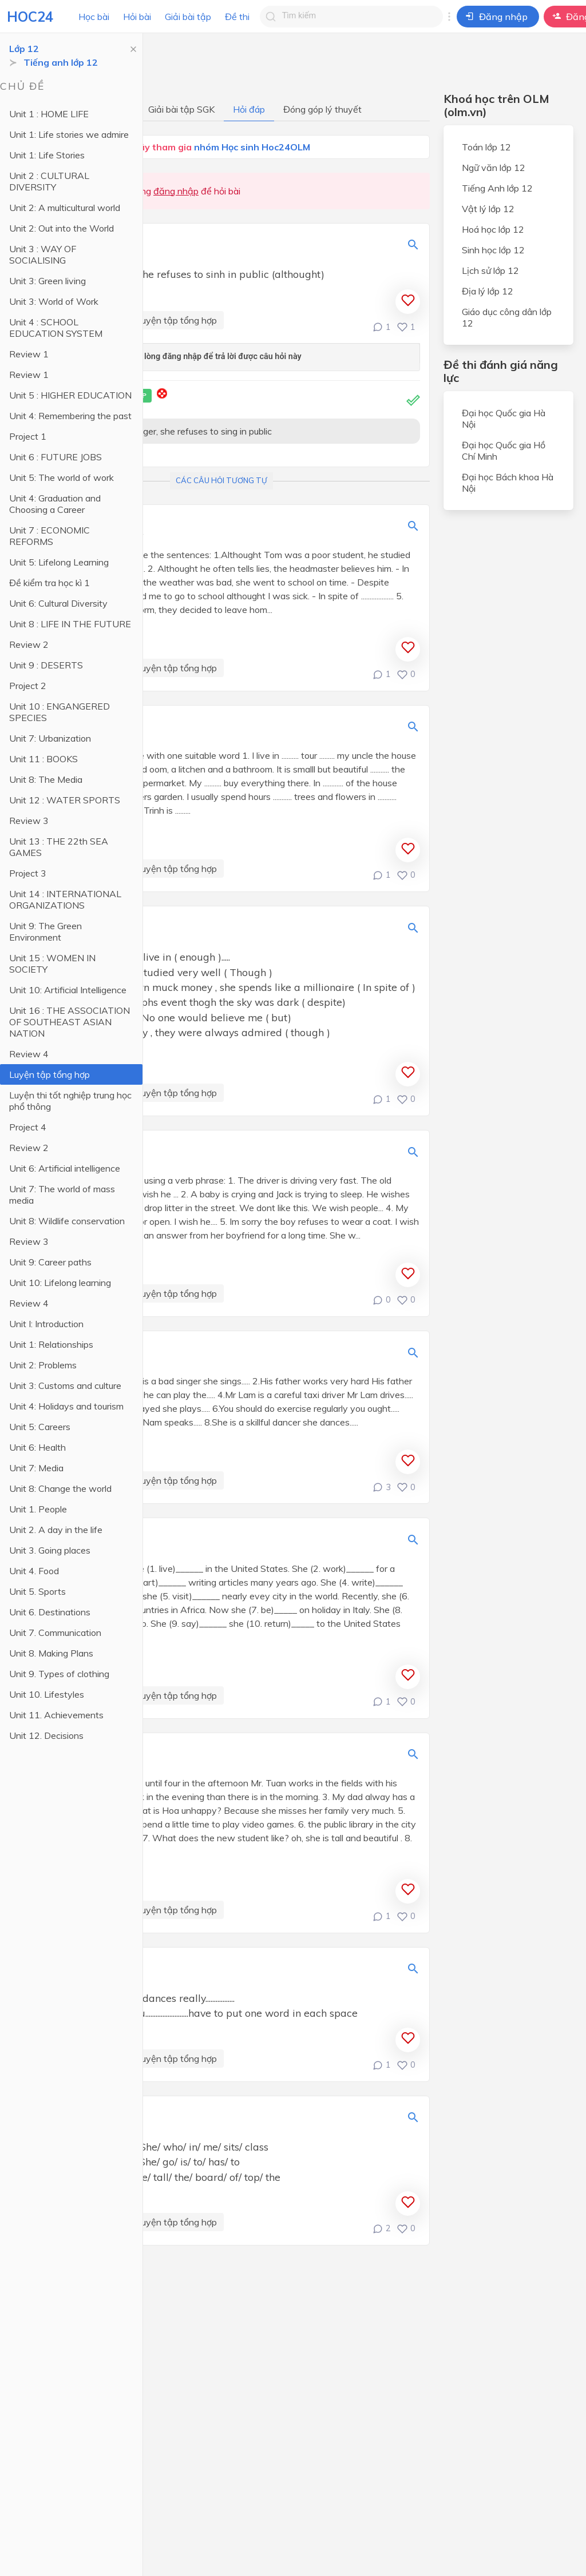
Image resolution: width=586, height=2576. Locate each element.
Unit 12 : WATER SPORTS (64, 800)
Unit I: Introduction (46, 1323)
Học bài (93, 16)
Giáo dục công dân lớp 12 (507, 317)
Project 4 (27, 1127)
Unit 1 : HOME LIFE (49, 114)
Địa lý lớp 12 (487, 291)
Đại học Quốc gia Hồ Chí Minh (503, 450)
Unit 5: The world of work (61, 477)
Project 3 (27, 873)
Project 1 (27, 436)
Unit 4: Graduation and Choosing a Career (55, 503)
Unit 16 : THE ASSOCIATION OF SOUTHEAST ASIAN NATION (69, 1022)
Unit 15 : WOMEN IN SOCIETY (52, 963)
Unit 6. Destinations (49, 1612)
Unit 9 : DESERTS (46, 665)
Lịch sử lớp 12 (490, 270)
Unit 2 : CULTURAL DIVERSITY (49, 181)
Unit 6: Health (37, 1447)
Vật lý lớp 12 (488, 208)
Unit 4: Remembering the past (70, 415)
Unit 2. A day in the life (55, 1529)
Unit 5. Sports (37, 1591)
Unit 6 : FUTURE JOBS (55, 457)
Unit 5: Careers (39, 1426)
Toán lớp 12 (486, 147)
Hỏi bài (137, 16)
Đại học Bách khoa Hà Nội (507, 482)
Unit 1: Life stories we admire (69, 134)
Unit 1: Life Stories (47, 155)
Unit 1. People (38, 1509)
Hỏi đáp (249, 109)
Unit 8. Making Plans (51, 1653)
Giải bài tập (188, 16)
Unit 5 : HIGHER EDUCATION (70, 395)
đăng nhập (176, 191)
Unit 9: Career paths (50, 1262)
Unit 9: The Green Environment (45, 931)
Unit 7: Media (36, 1468)
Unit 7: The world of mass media (62, 1194)
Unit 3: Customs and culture (65, 1385)
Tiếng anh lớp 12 (60, 62)
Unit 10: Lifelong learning (60, 1282)
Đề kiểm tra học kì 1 (49, 582)
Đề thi (237, 16)
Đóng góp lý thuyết (322, 109)
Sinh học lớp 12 (493, 250)
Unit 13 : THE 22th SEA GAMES (58, 846)
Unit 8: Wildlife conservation (67, 1221)
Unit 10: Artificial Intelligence (67, 990)
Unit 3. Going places (49, 1550)
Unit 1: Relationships (51, 1344)
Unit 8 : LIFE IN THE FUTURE (70, 624)
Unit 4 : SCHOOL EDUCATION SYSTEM (55, 327)
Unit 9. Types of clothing (59, 1673)
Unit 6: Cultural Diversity (58, 603)
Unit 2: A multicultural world (64, 207)
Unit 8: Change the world (60, 1488)
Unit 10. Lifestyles (46, 1694)
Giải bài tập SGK (181, 109)
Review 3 (29, 820)
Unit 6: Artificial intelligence (64, 1168)
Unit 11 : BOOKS (43, 759)
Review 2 (29, 644)
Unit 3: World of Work (53, 301)
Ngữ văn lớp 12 (493, 167)
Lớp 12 (24, 48)
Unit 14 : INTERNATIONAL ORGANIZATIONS (65, 899)
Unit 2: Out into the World (61, 228)
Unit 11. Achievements (56, 1715)
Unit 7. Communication (55, 1632)
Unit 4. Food (34, 1570)
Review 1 (29, 354)
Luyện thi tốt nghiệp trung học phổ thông (70, 1100)
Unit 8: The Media (45, 779)
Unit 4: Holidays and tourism (66, 1406)
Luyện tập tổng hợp (49, 1074)
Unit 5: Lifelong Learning (59, 562)
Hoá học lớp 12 (493, 229)
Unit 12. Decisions (46, 1735)
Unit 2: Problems (43, 1365)
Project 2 (27, 685)
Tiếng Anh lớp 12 (497, 188)
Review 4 (29, 1054)
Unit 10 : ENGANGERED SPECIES (59, 711)
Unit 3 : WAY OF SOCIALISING (42, 254)
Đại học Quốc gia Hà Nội (503, 418)
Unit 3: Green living (47, 280)
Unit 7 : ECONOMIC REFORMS (49, 535)
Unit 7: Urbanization (50, 738)
